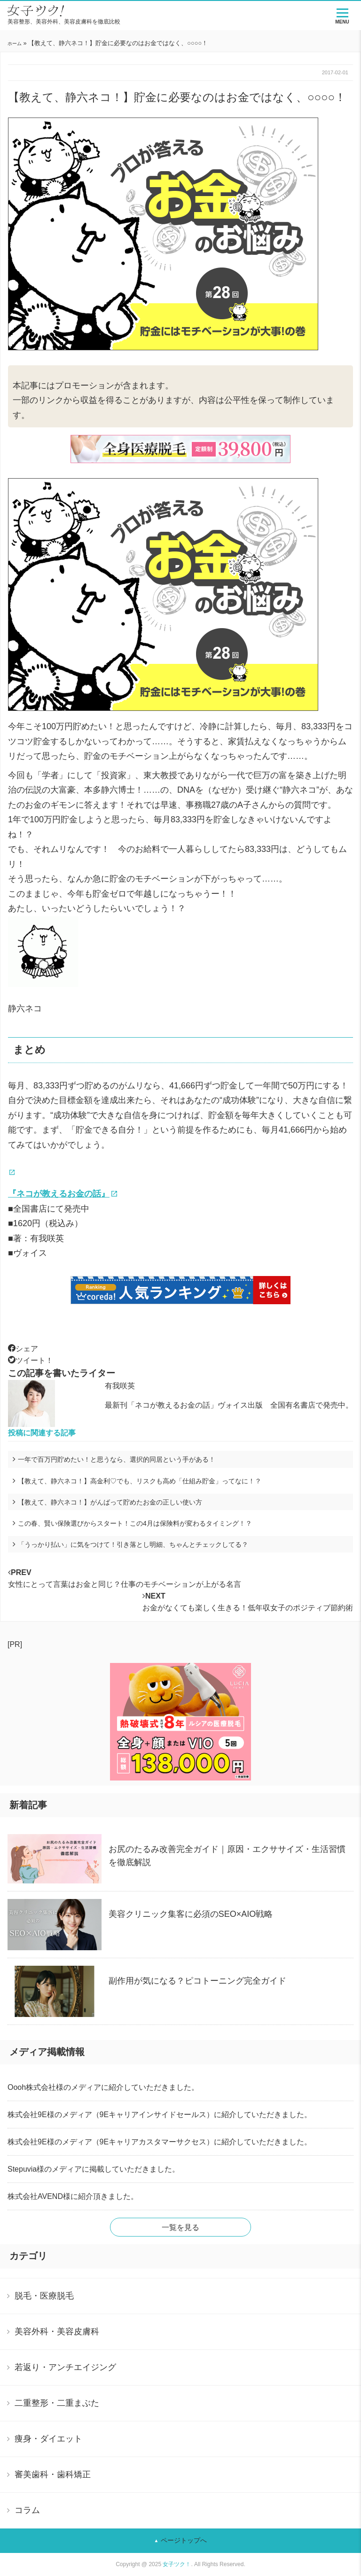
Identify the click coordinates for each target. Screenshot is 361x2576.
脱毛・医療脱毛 (44, 2295)
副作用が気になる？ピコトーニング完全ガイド (197, 1980)
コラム (27, 2510)
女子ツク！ (177, 2564)
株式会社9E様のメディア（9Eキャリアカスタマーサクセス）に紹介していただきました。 (160, 2142)
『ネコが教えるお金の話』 (59, 1193)
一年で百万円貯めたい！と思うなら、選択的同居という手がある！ (116, 1459)
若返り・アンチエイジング (65, 2367)
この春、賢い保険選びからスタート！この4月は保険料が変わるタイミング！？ (135, 1523)
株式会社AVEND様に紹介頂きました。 (73, 2196)
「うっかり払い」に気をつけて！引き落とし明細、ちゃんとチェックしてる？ (133, 1544)
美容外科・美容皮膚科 (57, 2331)
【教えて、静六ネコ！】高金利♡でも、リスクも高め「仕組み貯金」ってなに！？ (143, 1481)
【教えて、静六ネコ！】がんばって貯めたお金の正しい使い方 (110, 1502)
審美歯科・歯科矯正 (53, 2474)
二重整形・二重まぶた (57, 2403)
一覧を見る (180, 2227)
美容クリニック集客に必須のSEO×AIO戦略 (191, 1914)
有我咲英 (120, 1386)
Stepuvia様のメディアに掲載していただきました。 (94, 2169)
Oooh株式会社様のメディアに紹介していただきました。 (103, 2087)
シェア (23, 1349)
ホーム (15, 43)
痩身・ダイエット (48, 2438)
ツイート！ (30, 1360)
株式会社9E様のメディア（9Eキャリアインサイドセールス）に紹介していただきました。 (160, 2115)
